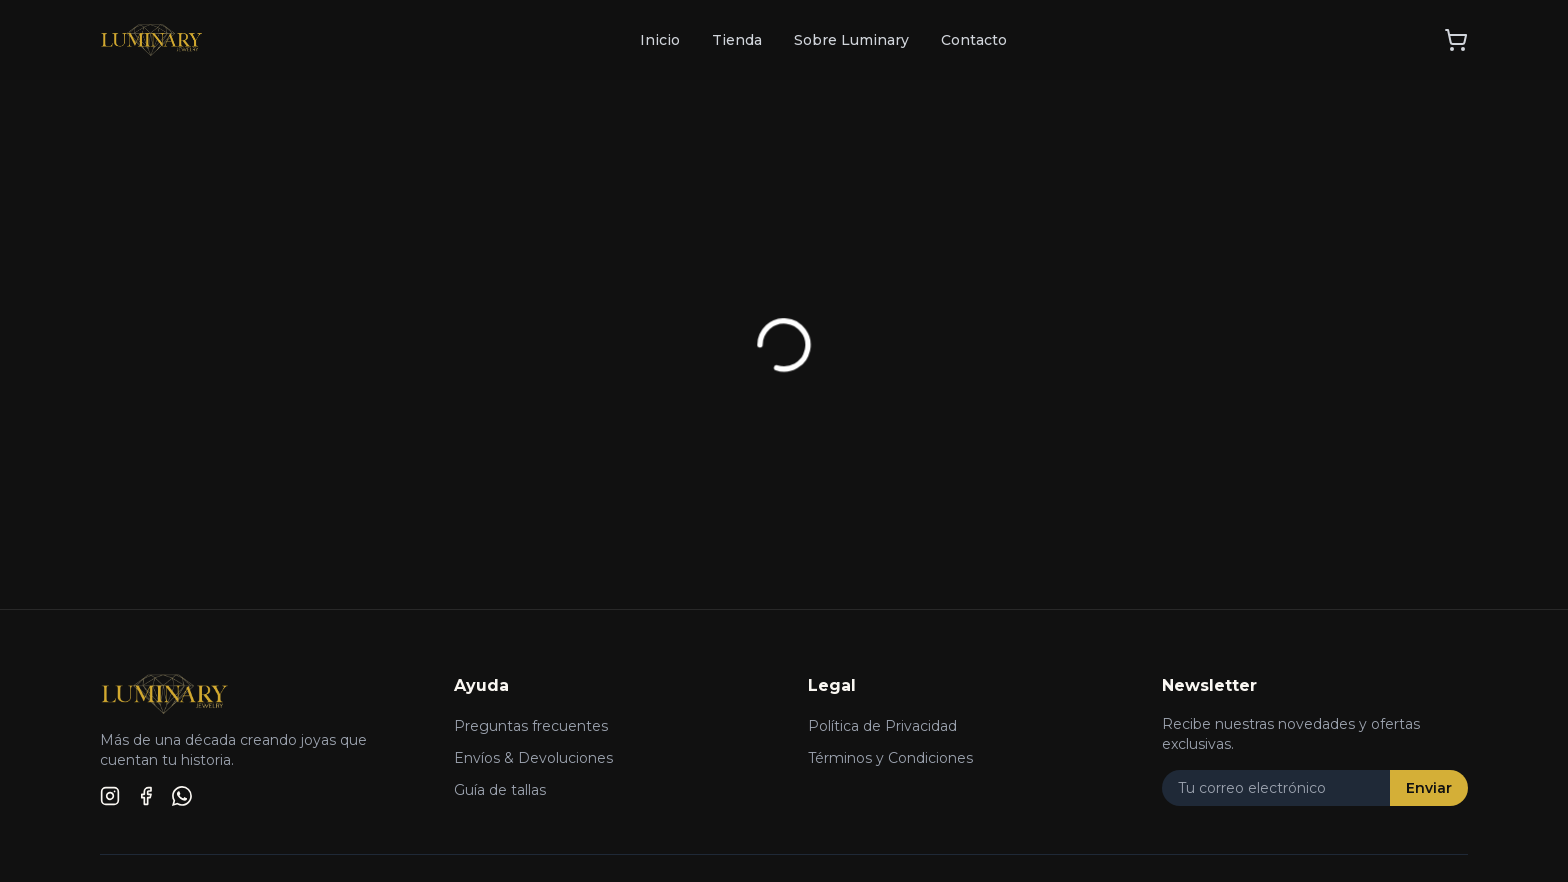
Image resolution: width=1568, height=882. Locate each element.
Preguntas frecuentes (531, 726)
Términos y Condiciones (890, 758)
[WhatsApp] (182, 796)
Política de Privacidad (882, 726)
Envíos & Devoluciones (533, 758)
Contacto (974, 40)
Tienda (737, 40)
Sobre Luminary (851, 40)
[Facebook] (146, 796)
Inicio (660, 40)
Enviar (1429, 788)
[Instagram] (110, 796)
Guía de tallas (500, 790)
